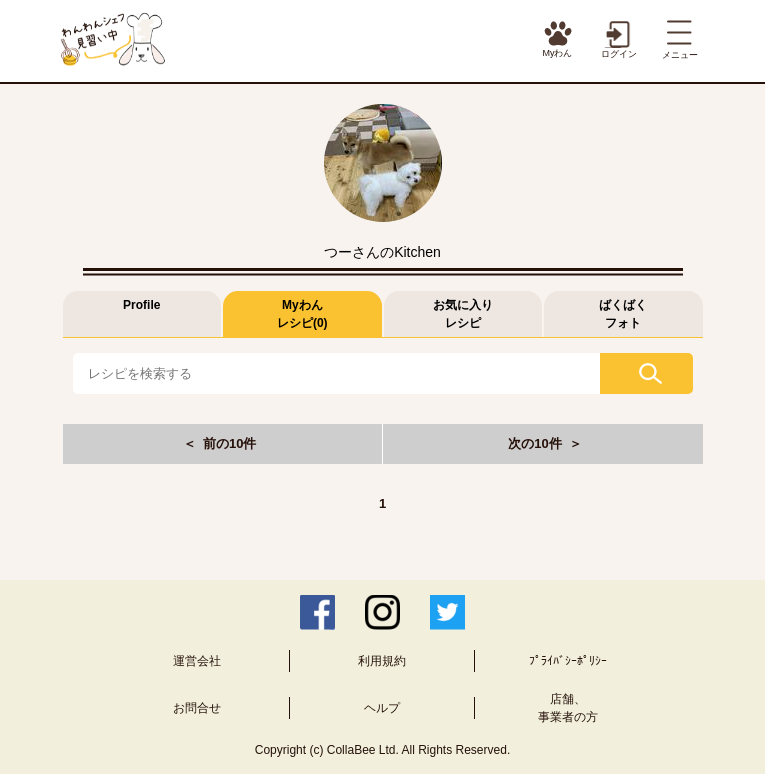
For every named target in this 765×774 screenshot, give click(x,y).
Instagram (382, 612)
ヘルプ (382, 708)
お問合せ (197, 708)
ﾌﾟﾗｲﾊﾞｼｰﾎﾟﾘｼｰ (568, 661)
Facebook (317, 612)
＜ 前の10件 (220, 443)
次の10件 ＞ (545, 443)
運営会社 (197, 661)
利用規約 (382, 661)
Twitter (447, 612)
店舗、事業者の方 (568, 708)
